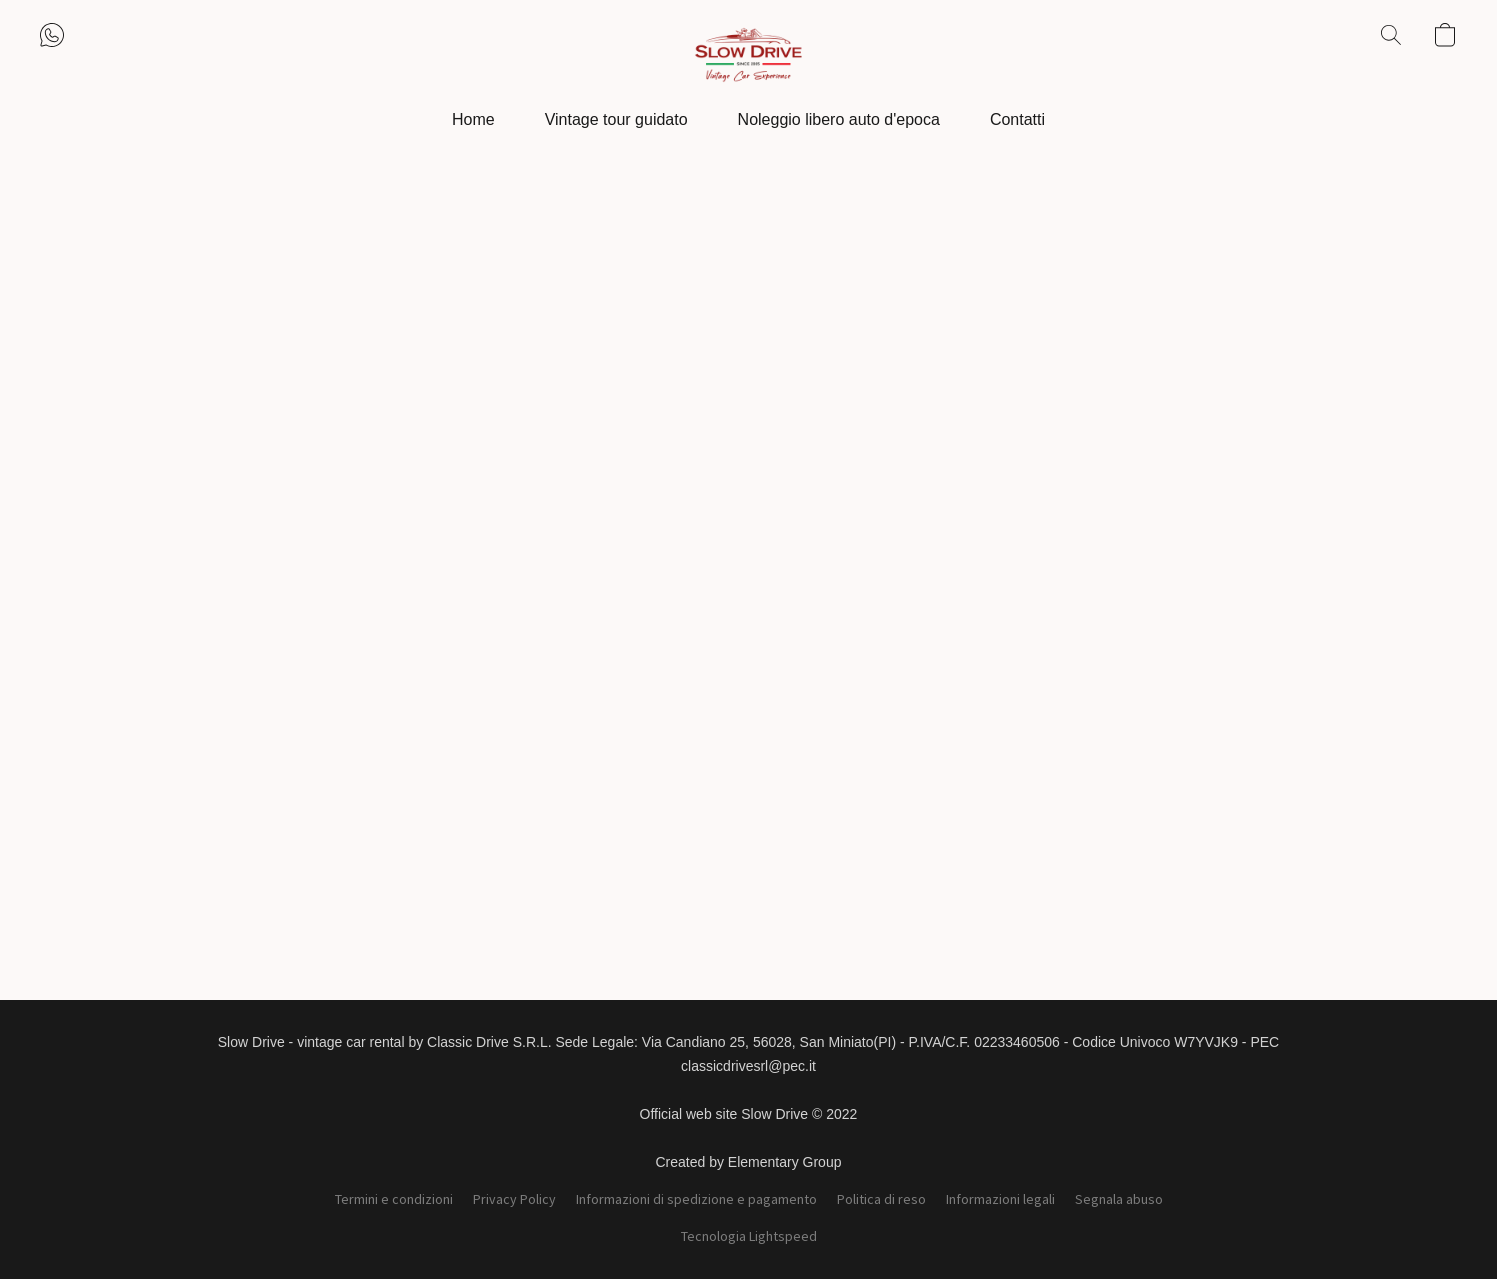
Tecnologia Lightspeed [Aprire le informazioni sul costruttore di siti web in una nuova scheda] (749, 1236)
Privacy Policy (514, 1199)
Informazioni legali (1000, 1199)
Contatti (1017, 119)
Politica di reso (881, 1199)
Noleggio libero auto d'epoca (839, 119)
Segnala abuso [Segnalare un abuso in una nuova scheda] (1119, 1199)
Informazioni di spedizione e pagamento (696, 1199)
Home (473, 119)
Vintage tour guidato (616, 119)
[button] (748, 55)
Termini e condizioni (394, 1199)
